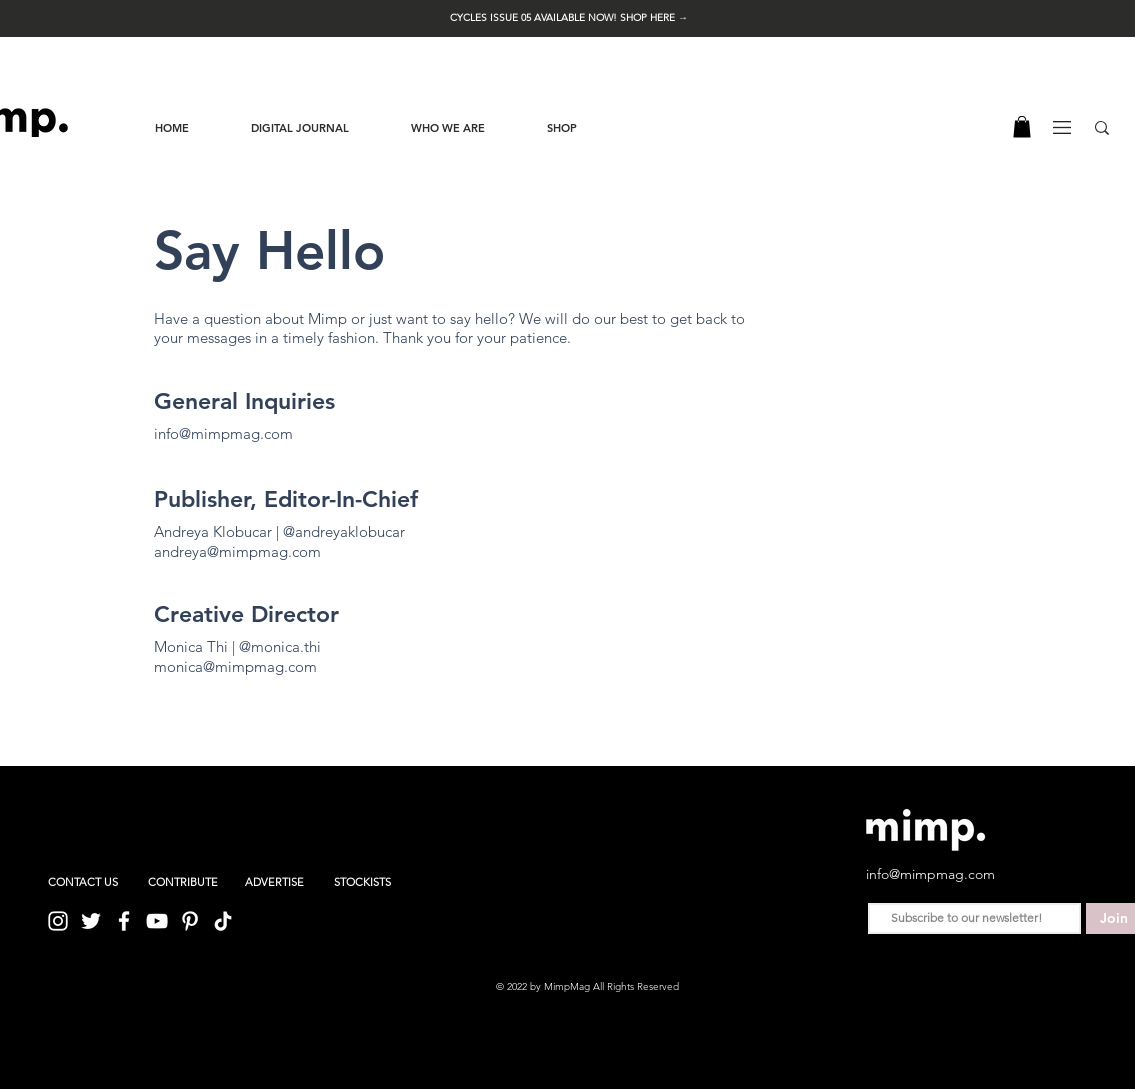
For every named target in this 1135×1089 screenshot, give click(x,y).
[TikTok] (223, 921)
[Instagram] (58, 921)
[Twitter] (91, 921)
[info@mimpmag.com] (936, 874)
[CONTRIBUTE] (183, 883)
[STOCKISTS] (363, 883)
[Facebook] (124, 921)
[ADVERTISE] (274, 883)
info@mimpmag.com (223, 433)
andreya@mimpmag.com (237, 551)
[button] (569, 17)
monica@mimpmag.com (235, 666)
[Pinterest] (190, 921)
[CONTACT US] (83, 883)
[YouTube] (157, 921)
